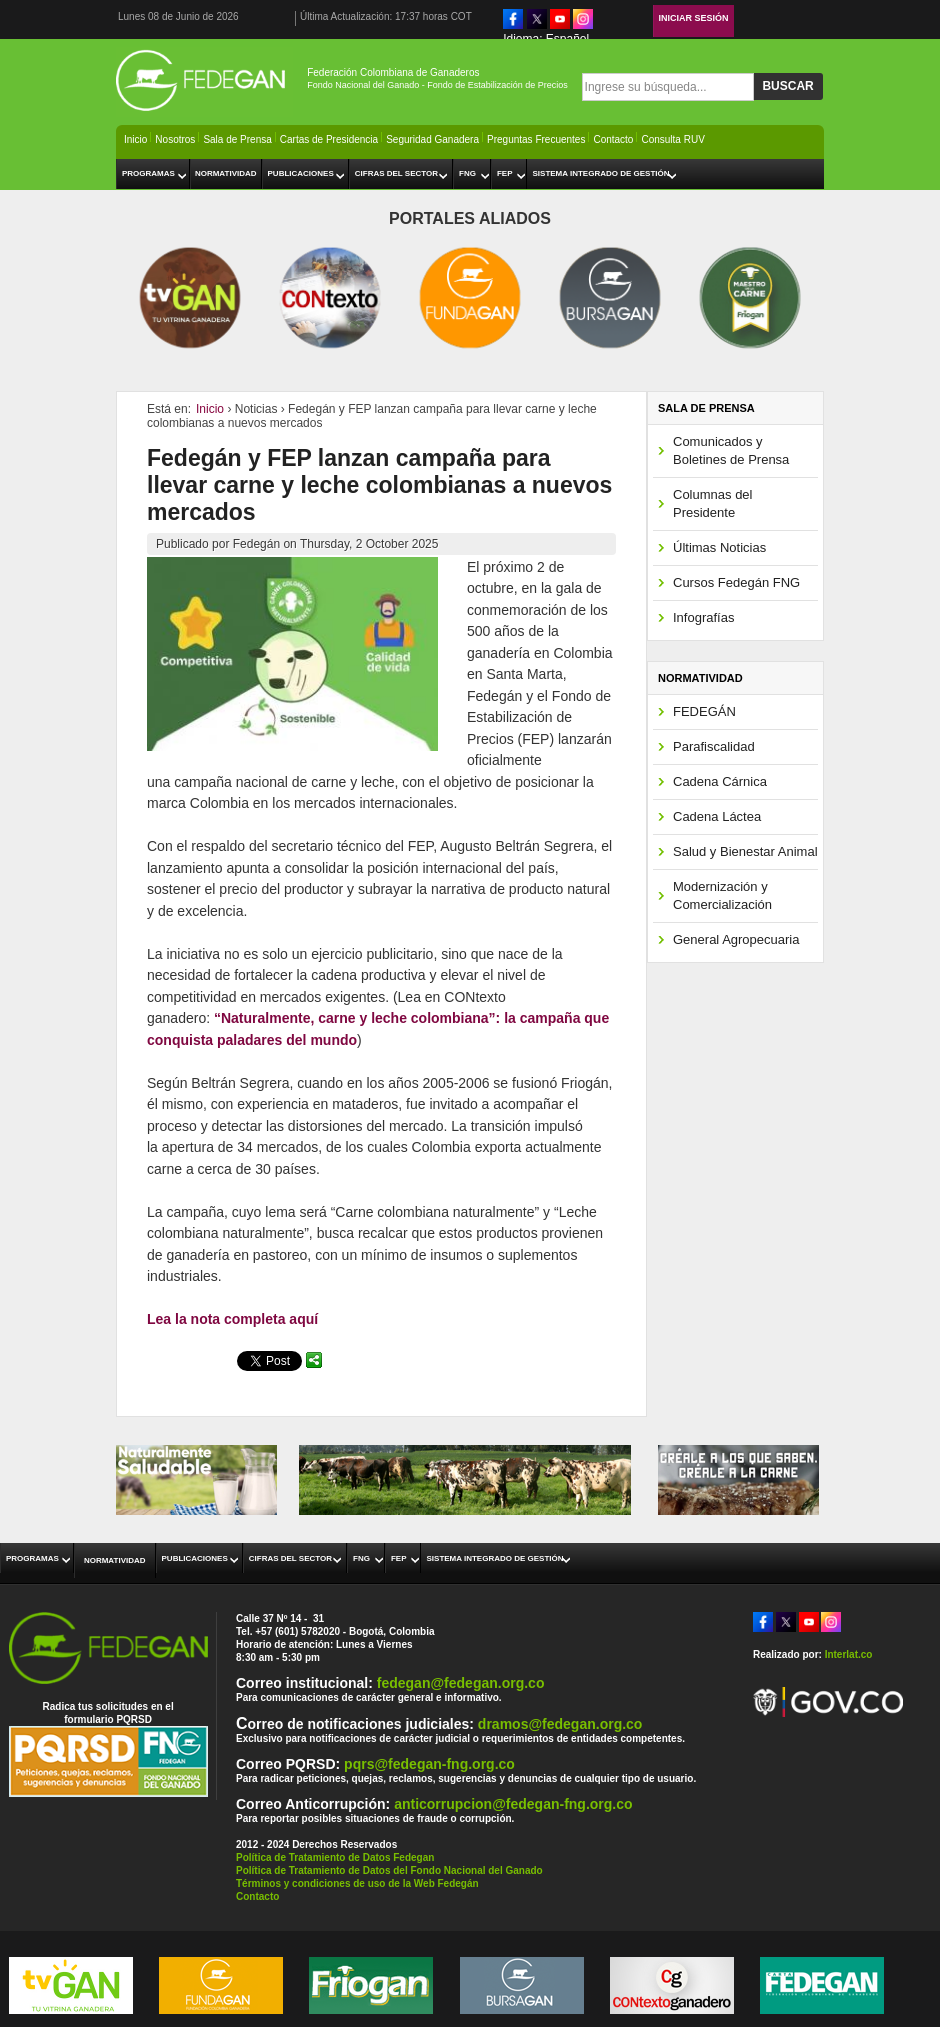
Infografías (703, 617)
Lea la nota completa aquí (232, 1319)
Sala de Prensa (237, 139)
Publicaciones (301, 173)
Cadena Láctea (717, 816)
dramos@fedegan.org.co (560, 1724)
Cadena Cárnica (720, 781)
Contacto (613, 139)
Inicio (135, 139)
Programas (148, 173)
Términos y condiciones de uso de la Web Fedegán (357, 1883)
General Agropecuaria (736, 939)
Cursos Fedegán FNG (736, 582)
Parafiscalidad (714, 746)
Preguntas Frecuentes (536, 139)
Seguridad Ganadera (432, 139)
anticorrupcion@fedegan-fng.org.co (513, 1804)
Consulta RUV (672, 139)
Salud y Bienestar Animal (745, 851)
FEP (505, 173)
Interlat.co (849, 1654)
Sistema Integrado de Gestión (600, 173)
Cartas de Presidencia (329, 139)
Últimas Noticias (719, 547)
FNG (467, 173)
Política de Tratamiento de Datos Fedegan (335, 1857)
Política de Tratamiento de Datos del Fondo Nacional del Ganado (389, 1870)
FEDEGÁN (704, 711)
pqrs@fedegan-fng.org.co (429, 1764)
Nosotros (175, 139)
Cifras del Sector (396, 173)
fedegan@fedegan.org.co (461, 1683)
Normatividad (226, 173)
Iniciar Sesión (694, 18)
